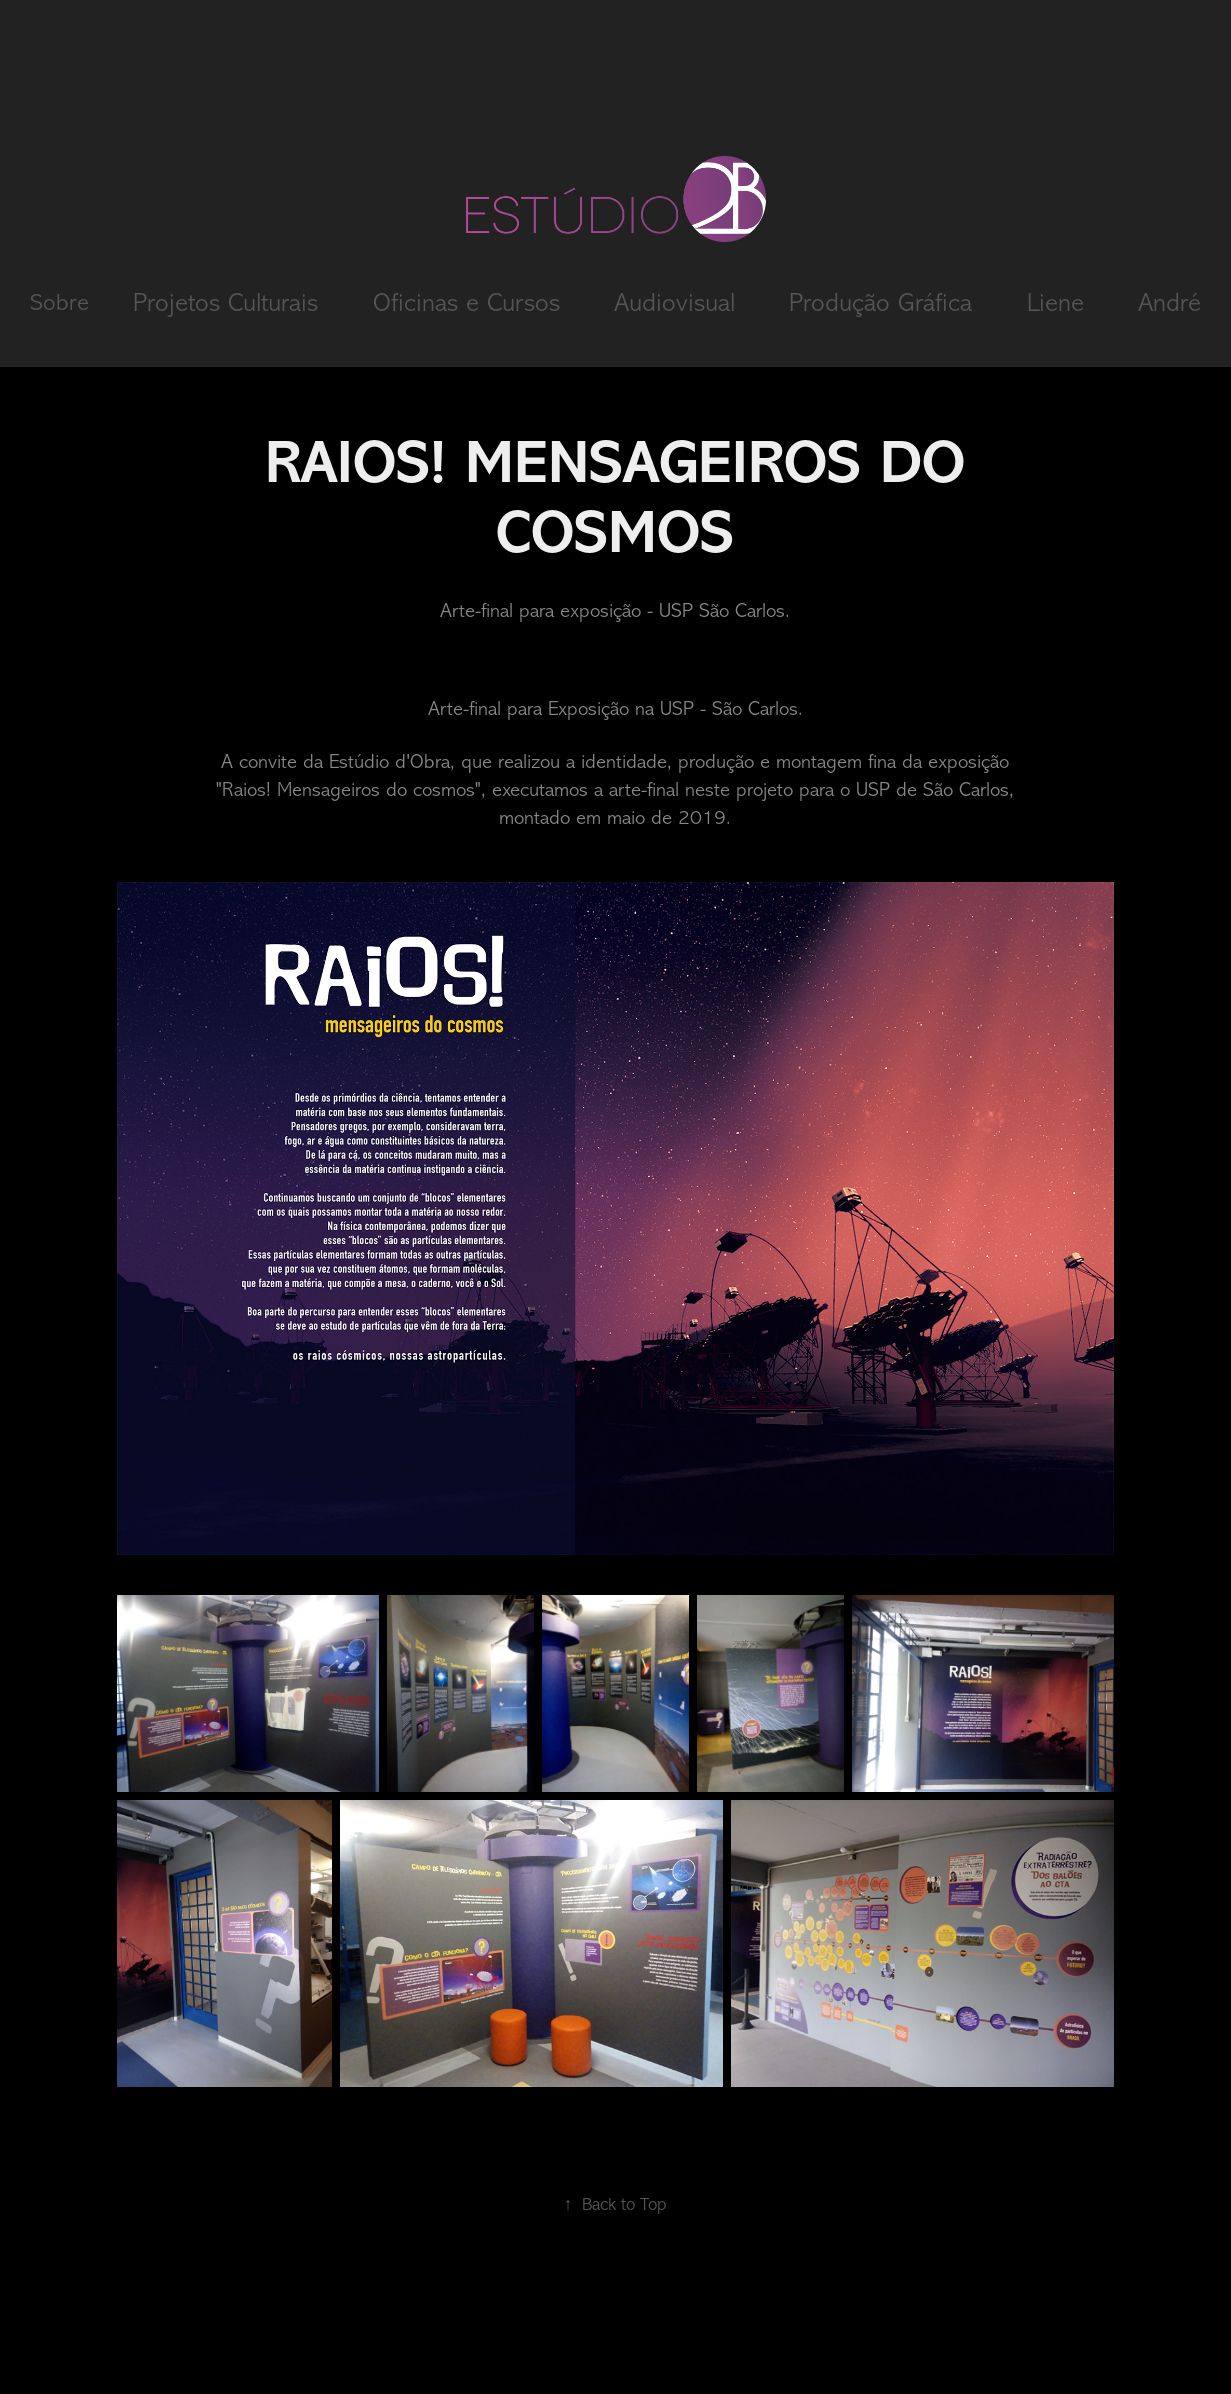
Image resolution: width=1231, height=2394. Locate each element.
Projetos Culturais (225, 302)
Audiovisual (674, 302)
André (1169, 302)
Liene (1055, 302)
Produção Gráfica (880, 302)
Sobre (59, 302)
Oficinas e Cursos (466, 302)
